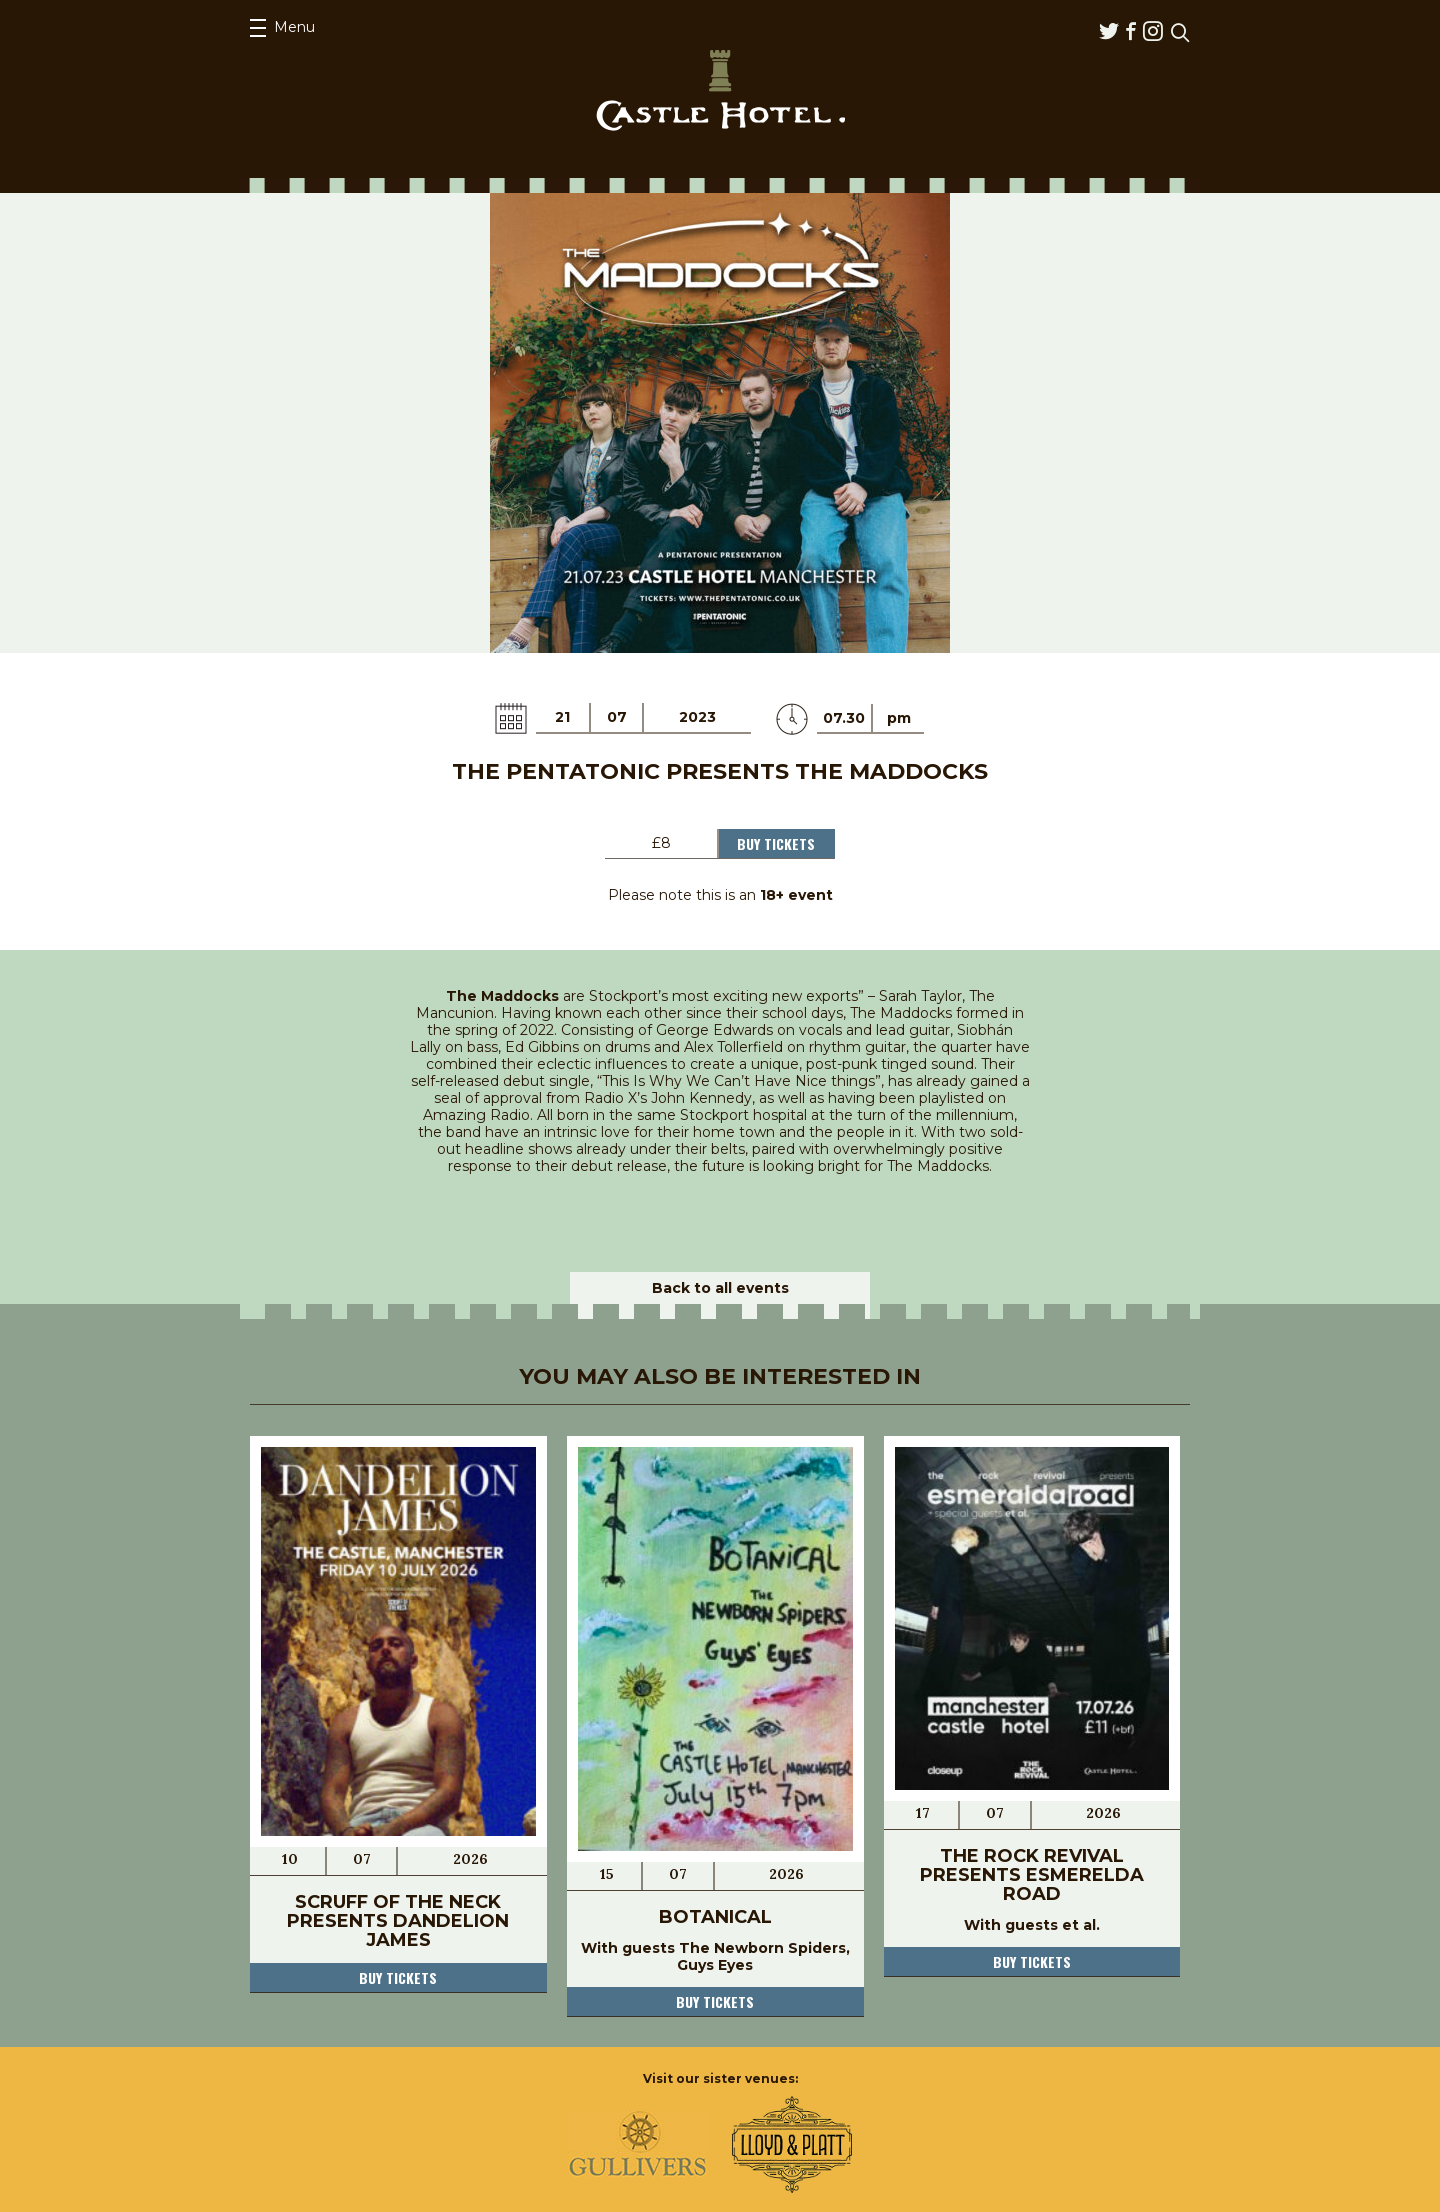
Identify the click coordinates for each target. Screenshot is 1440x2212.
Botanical (715, 1917)
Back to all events (720, 1288)
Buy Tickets (776, 843)
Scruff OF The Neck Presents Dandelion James (398, 1921)
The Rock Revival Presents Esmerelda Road (1032, 1875)
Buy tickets (398, 1977)
